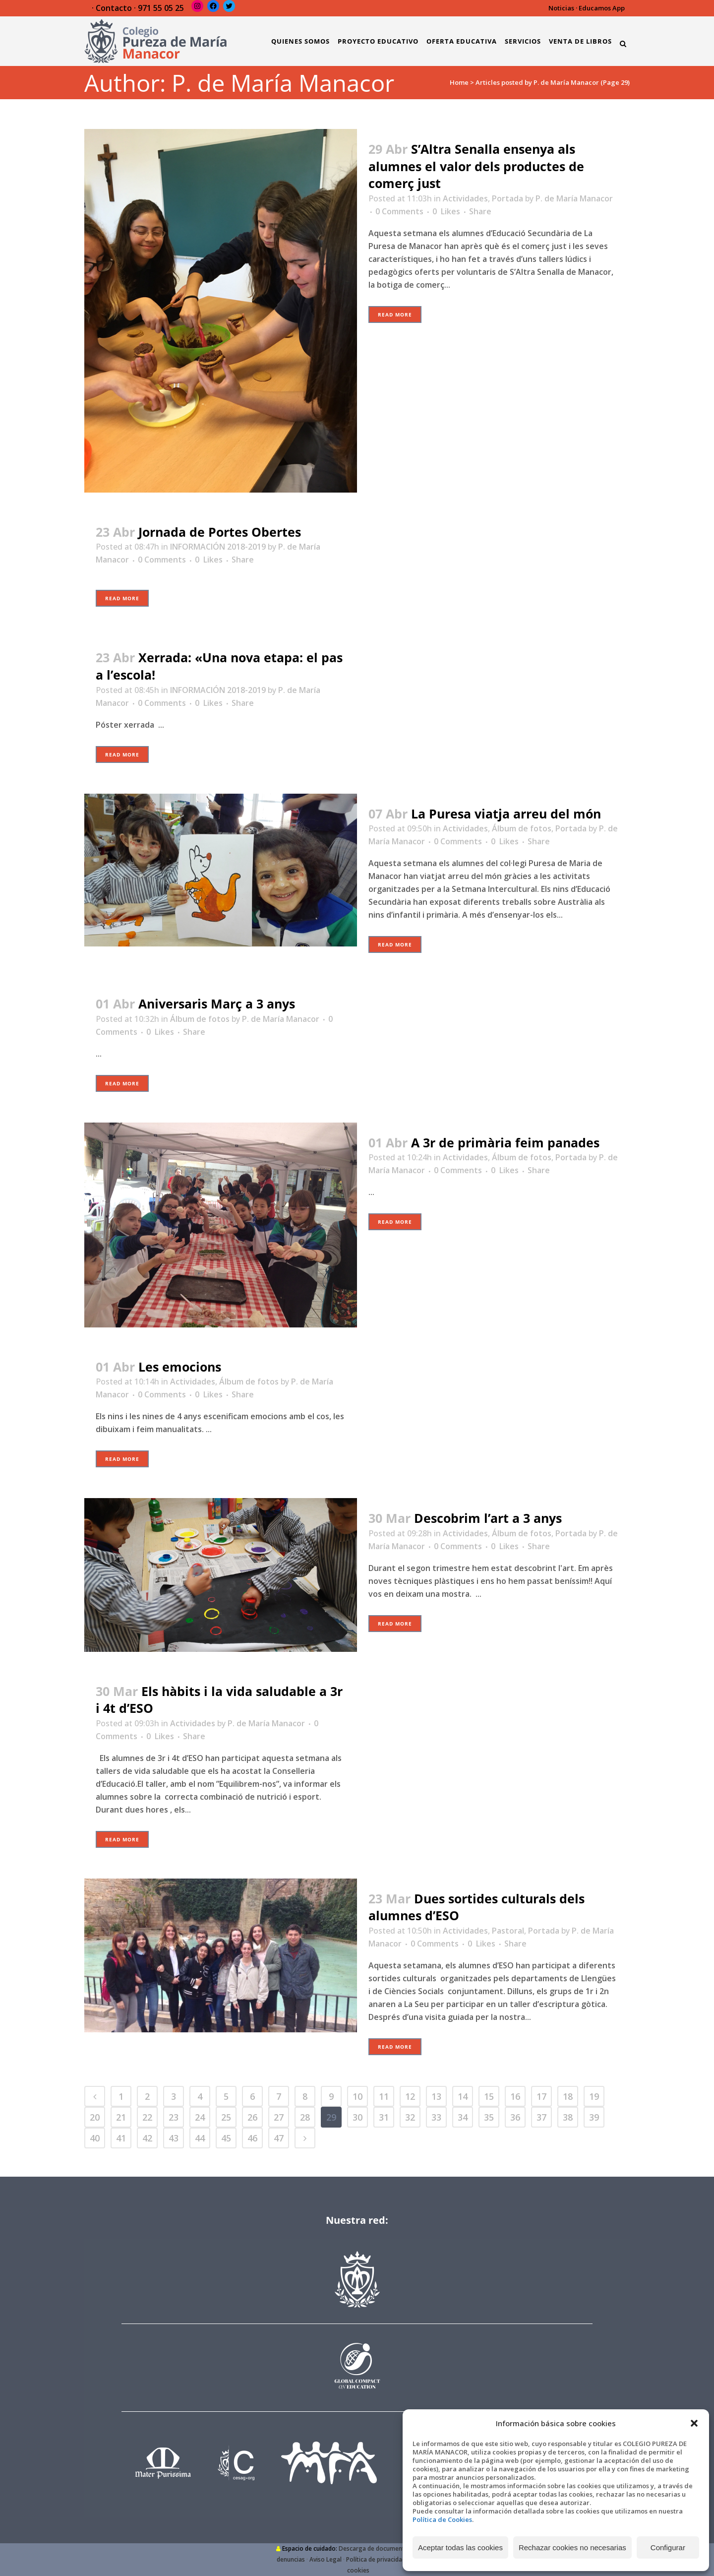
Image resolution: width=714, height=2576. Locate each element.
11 (384, 2096)
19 (594, 2096)
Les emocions (179, 1366)
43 (173, 2138)
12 (410, 2096)
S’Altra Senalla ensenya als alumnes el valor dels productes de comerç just (476, 165)
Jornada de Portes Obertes (219, 531)
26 (252, 2117)
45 (226, 2138)
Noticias (561, 7)
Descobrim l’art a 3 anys (488, 1517)
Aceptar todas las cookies (460, 2547)
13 (436, 2096)
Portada (507, 198)
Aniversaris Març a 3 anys (216, 1003)
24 (200, 2117)
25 (226, 2117)
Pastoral (508, 1930)
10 (357, 2096)
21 (121, 2117)
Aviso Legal (325, 2559)
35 (489, 2117)
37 (541, 2117)
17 (541, 2096)
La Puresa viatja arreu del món (506, 813)
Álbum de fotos (521, 828)
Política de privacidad (376, 2559)
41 (121, 2138)
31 (384, 2117)
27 (279, 2117)
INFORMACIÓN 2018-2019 (218, 546)
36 (515, 2117)
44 (200, 2138)
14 (463, 2096)
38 (568, 2117)
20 (95, 2117)
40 (95, 2138)
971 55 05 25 (161, 7)
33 (436, 2117)
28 (305, 2117)
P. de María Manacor (574, 198)
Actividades (465, 198)
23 (173, 2117)
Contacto (114, 7)
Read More (395, 314)
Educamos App (602, 7)
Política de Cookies (442, 2519)
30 (357, 2117)
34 (463, 2117)
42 (147, 2138)
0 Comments (399, 211)
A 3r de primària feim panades (505, 1142)
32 (410, 2117)
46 (252, 2138)
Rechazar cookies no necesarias (572, 2547)
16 (515, 2096)
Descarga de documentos (375, 2548)
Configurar (668, 2547)
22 (147, 2117)
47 (279, 2138)
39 (594, 2117)
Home (459, 82)
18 (568, 2096)
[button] (694, 2423)
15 (489, 2096)
